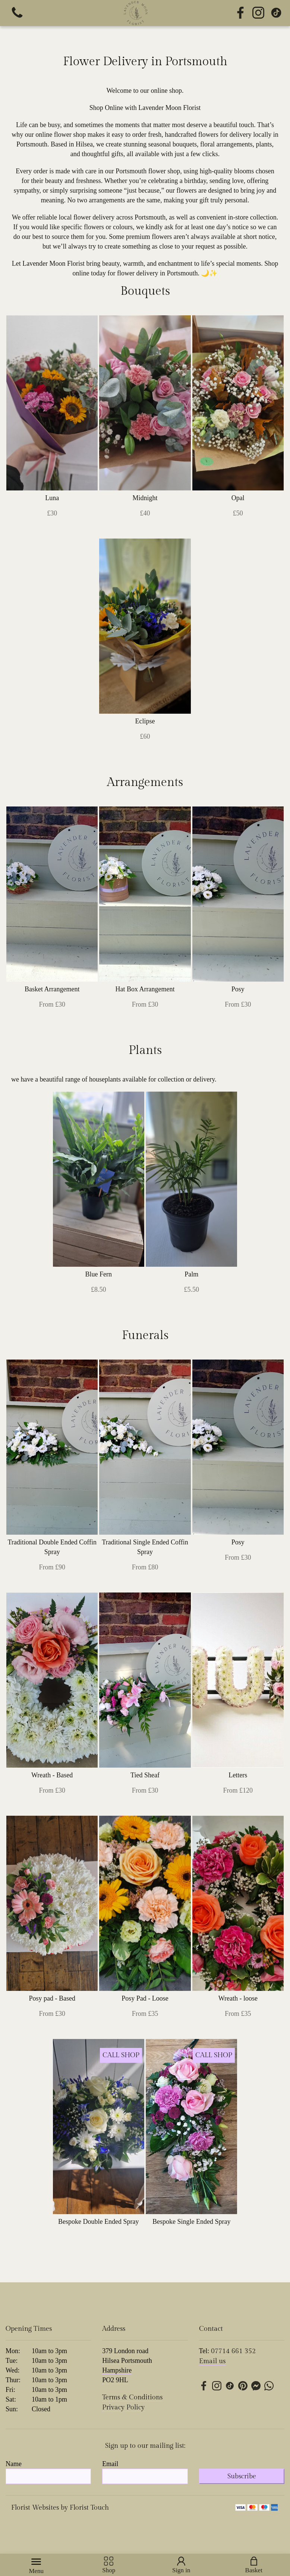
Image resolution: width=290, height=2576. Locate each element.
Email (110, 2464)
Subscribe (241, 2476)
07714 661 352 (233, 2351)
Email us (212, 2361)
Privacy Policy (123, 2407)
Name (14, 2464)
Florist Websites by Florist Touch (60, 2508)
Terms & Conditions (132, 2397)
